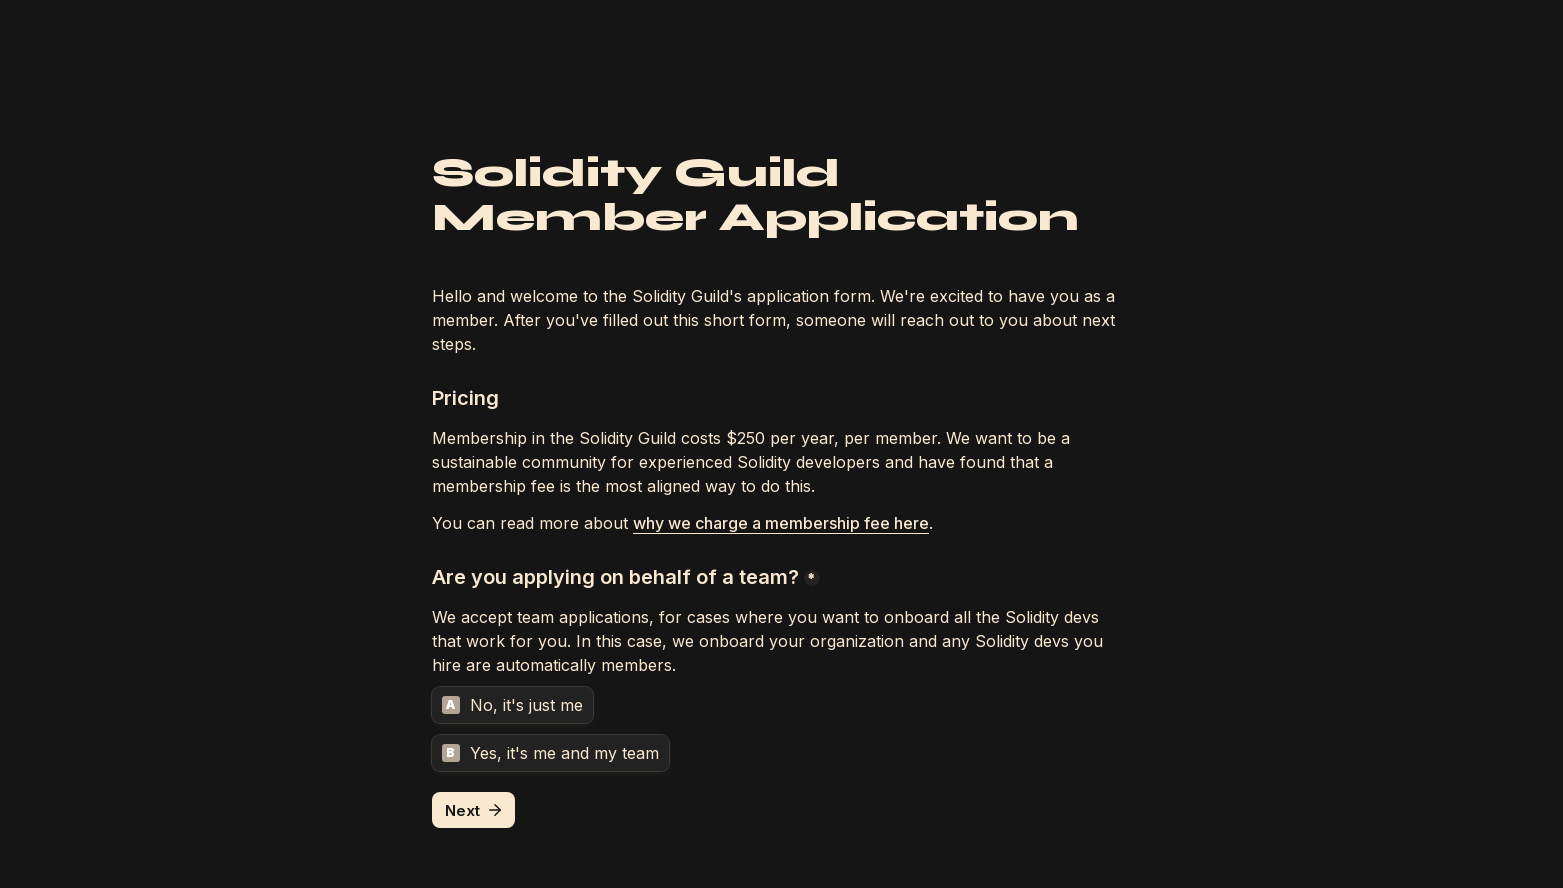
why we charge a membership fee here (781, 523)
